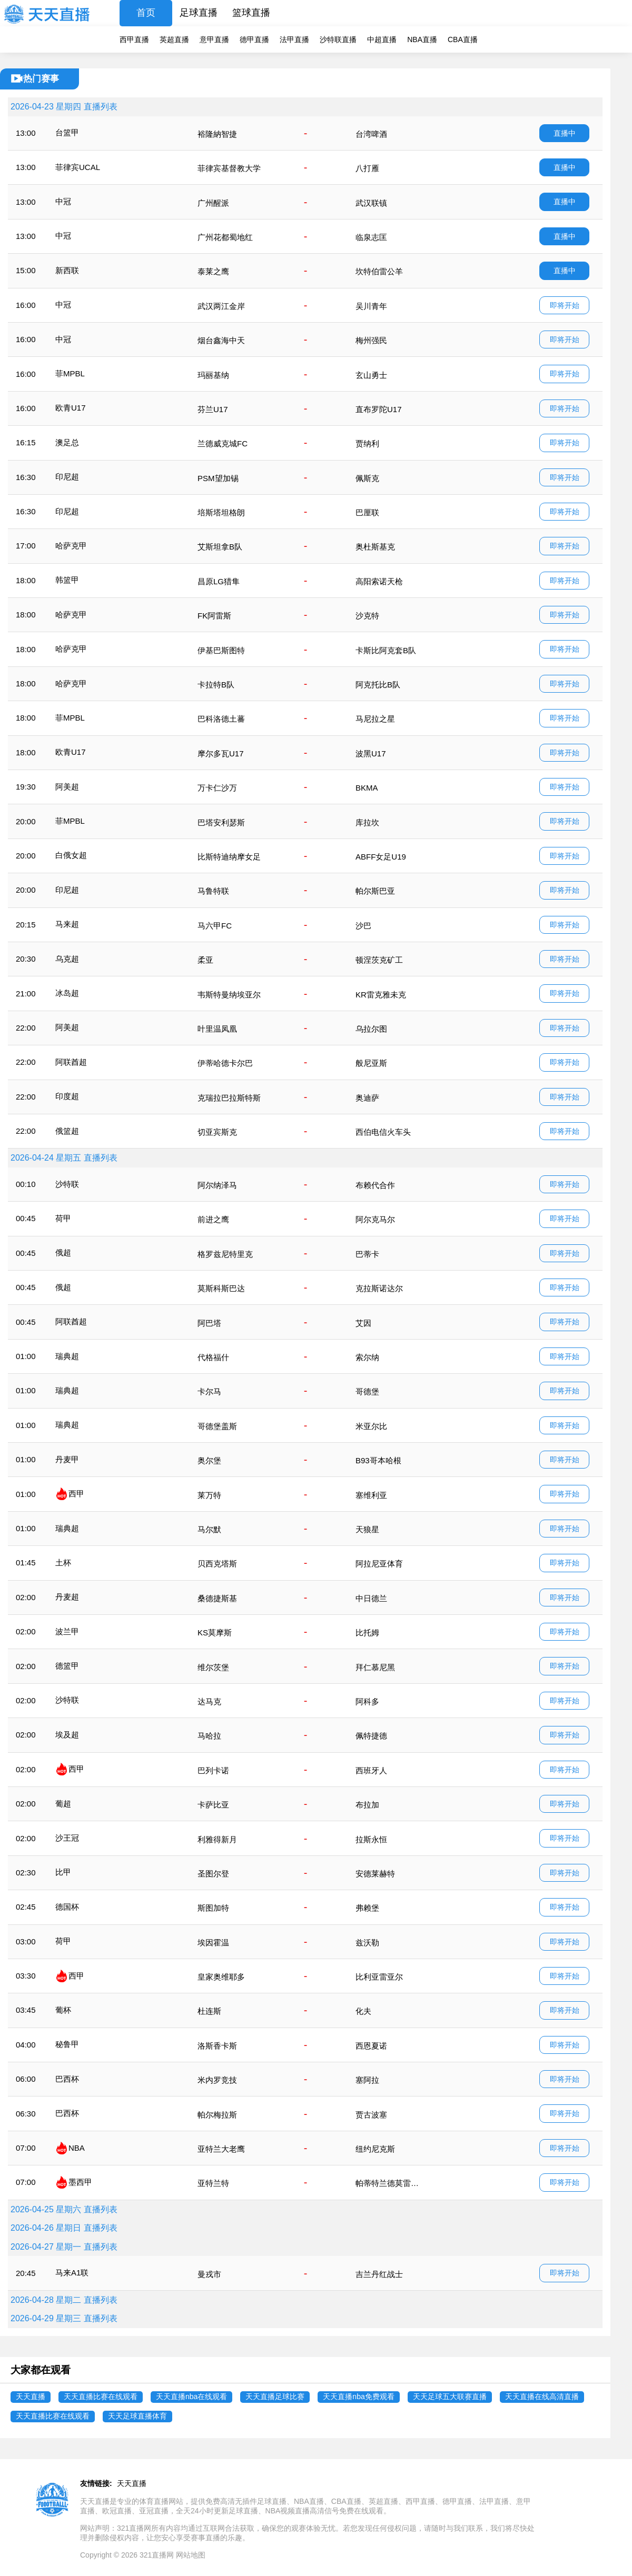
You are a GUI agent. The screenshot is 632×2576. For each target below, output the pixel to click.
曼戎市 (209, 2274)
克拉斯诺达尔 (379, 1288)
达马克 (209, 1701)
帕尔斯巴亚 (375, 890)
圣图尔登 (213, 1873)
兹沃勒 (367, 1942)
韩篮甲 (67, 579)
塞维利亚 (371, 1495)
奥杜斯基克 (375, 546)
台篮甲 (67, 132)
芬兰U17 (212, 409)
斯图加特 (213, 1907)
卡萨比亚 (213, 1804)
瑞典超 (67, 1356)
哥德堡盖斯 (217, 1426)
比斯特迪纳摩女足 (229, 856)
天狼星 (367, 1529)
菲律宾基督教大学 (229, 168)
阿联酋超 (71, 1061)
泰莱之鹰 (213, 271)
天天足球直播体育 (137, 2416)
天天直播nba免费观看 (358, 2396)
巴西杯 (67, 2078)
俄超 (63, 1252)
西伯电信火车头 (383, 1131)
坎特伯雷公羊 (379, 271)
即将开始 (564, 305)
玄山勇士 (371, 375)
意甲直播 (214, 39)
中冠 (63, 201)
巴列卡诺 (213, 1770)
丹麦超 (67, 1596)
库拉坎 (367, 822)
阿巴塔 (209, 1323)
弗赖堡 (367, 1907)
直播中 (565, 133)
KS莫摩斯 (214, 1632)
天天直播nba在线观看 (191, 2396)
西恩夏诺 (371, 2045)
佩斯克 (367, 478)
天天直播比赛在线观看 (100, 2396)
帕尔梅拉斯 (217, 2114)
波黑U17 (370, 753)
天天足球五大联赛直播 (450, 2396)
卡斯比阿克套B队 (385, 650)
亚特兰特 (213, 2183)
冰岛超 (67, 993)
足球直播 (199, 12)
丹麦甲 (67, 1459)
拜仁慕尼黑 (375, 1667)
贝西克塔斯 (217, 1563)
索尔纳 (367, 1357)
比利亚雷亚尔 (379, 1976)
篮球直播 (251, 12)
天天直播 (30, 2396)
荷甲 (63, 1218)
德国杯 (67, 1906)
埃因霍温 (213, 1942)
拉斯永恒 (371, 1839)
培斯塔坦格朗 (221, 512)
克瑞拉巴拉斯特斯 (229, 1097)
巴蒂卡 (367, 1254)
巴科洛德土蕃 (221, 718)
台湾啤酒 (371, 133)
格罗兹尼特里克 (225, 1254)
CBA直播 (463, 39)
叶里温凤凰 (217, 1028)
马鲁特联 (213, 890)
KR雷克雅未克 (380, 994)
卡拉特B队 (215, 684)
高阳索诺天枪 (379, 581)
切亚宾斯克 (217, 1131)
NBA (76, 2147)
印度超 (67, 1096)
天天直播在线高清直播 (542, 2396)
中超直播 (382, 39)
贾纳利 (367, 443)
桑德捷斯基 (217, 1598)
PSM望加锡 (218, 478)
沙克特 (367, 615)
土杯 (63, 1562)
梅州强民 (371, 340)
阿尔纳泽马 (217, 1185)
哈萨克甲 (71, 545)
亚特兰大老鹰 (221, 2148)
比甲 (63, 1872)
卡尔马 (209, 1391)
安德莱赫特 (375, 1873)
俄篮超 (67, 1130)
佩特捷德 (371, 1735)
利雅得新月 (217, 1839)
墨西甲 (80, 2182)
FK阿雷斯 (214, 615)
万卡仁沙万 (217, 787)
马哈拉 (209, 1735)
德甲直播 (254, 39)
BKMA (366, 787)
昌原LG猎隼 (218, 581)
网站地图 (190, 2555)
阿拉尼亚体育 (379, 1563)
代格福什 (213, 1357)
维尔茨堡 (213, 1667)
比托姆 (367, 1632)
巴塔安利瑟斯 (221, 822)
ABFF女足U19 (380, 856)
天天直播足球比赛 (274, 2396)
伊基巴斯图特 (221, 650)
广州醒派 (213, 202)
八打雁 (367, 168)
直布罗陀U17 (378, 409)
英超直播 (174, 39)
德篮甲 (67, 1665)
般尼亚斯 (371, 1063)
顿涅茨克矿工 (379, 959)
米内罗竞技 (217, 2079)
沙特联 (67, 1184)
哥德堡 (367, 1391)
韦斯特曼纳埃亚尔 (229, 994)
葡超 (63, 1803)
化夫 (363, 2010)
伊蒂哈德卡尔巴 (225, 1063)
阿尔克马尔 (375, 1219)
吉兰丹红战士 (379, 2274)
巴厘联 (367, 512)
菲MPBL (70, 373)
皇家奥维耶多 (221, 1976)
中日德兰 (371, 1598)
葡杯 (63, 2009)
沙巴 (363, 925)
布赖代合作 (375, 1185)
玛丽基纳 (213, 375)
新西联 (67, 270)
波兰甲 (67, 1631)
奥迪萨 (367, 1097)
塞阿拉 (367, 2079)
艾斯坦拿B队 (219, 546)
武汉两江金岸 (221, 306)
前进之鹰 (213, 1219)
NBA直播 (422, 39)
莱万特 (209, 1495)
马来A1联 (71, 2272)
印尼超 (67, 476)
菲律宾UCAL (77, 167)
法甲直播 (294, 39)
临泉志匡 (371, 237)
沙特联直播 (338, 39)
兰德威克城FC (222, 443)
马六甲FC (214, 925)
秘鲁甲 (67, 2044)
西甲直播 (134, 39)
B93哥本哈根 (378, 1460)
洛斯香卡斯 (217, 2045)
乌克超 (67, 958)
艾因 (363, 1323)
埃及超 (67, 1734)
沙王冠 (67, 1837)
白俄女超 (71, 855)
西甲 (76, 1493)
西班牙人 (371, 1770)
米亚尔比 (371, 1426)
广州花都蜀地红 (225, 237)
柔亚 (205, 959)
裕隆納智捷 (217, 133)
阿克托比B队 (377, 684)
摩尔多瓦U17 (220, 753)
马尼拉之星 (375, 718)
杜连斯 (209, 2010)
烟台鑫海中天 (221, 340)
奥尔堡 (209, 1460)
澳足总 (67, 442)
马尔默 (209, 1529)
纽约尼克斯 (375, 2148)
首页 (145, 12)
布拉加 (367, 1804)
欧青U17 (70, 407)
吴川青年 (371, 306)
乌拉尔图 (371, 1028)
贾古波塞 (371, 2114)
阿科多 (367, 1701)
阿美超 (67, 786)
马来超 (67, 924)
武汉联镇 (371, 202)
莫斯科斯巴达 (221, 1288)
